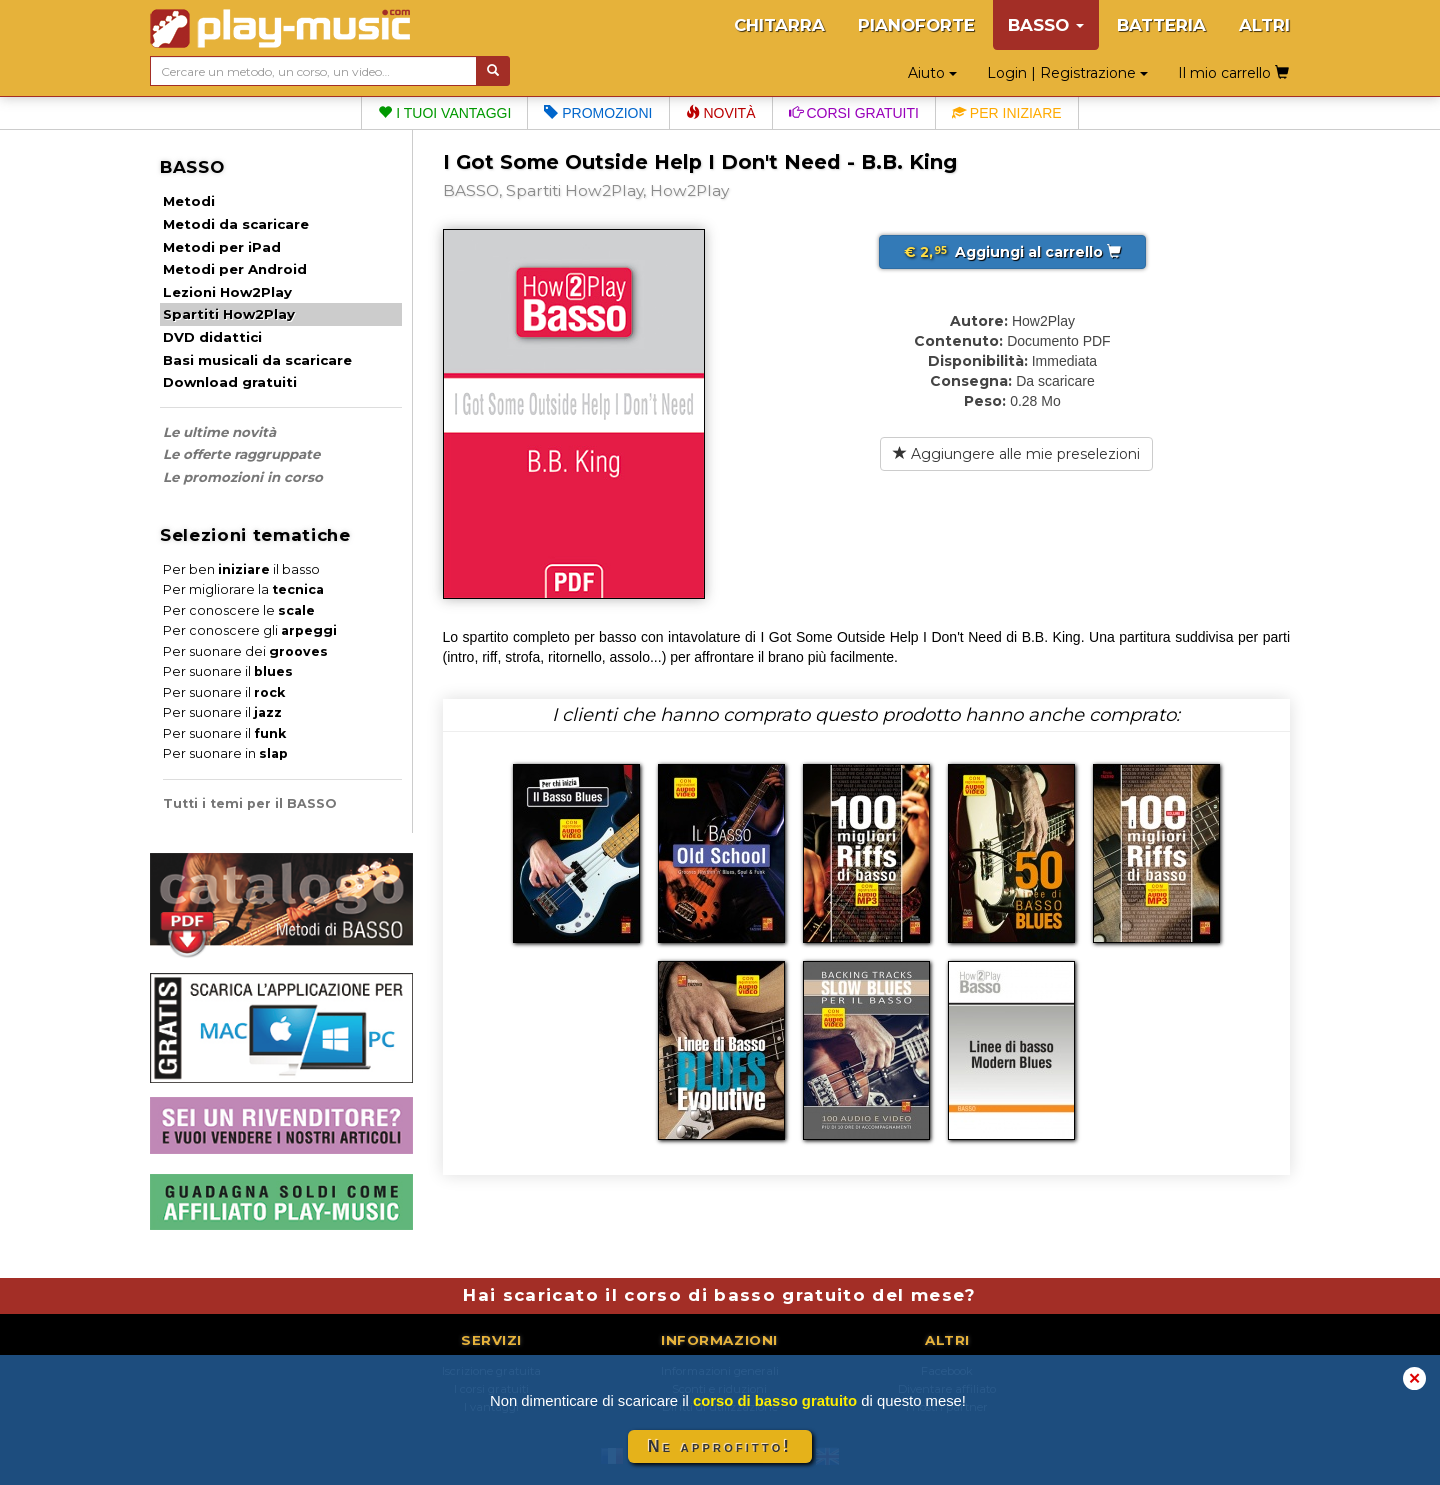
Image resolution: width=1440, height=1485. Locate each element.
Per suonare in (225, 753)
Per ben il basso (241, 569)
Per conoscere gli (250, 630)
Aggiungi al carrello (1012, 252)
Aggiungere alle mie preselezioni (1016, 454)
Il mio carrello (1233, 73)
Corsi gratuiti (854, 113)
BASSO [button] (1046, 25)
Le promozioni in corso (243, 477)
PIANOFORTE (916, 25)
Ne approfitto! (720, 1446)
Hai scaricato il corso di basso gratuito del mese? (719, 1295)
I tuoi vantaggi (444, 113)
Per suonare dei (245, 651)
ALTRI (1264, 25)
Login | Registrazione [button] (1067, 73)
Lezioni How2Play (227, 292)
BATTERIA (1161, 25)
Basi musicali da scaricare (257, 360)
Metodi (189, 201)
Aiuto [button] (932, 73)
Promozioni (598, 113)
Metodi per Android (235, 269)
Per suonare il (228, 671)
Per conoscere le (239, 610)
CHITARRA (779, 25)
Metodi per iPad (222, 247)
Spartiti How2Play (229, 314)
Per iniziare (1007, 113)
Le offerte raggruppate (241, 454)
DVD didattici (212, 337)
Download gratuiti (230, 382)
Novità (721, 113)
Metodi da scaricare (236, 224)
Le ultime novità (219, 432)
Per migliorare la (243, 589)
